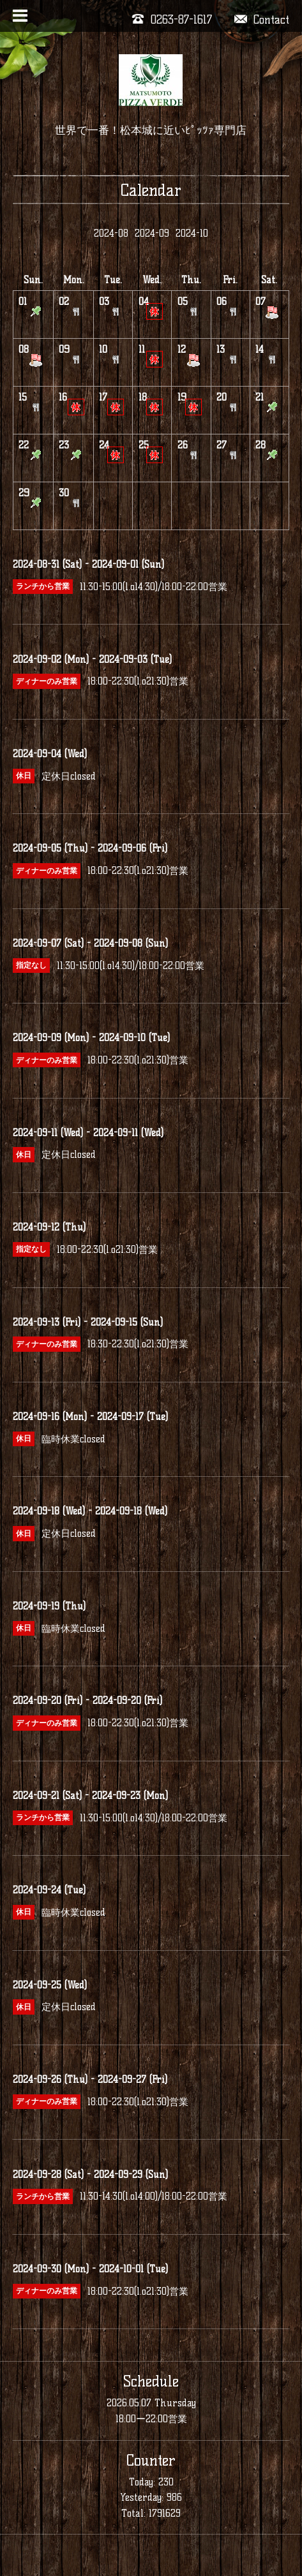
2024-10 (192, 233)
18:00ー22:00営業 (151, 2419)
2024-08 (111, 233)
